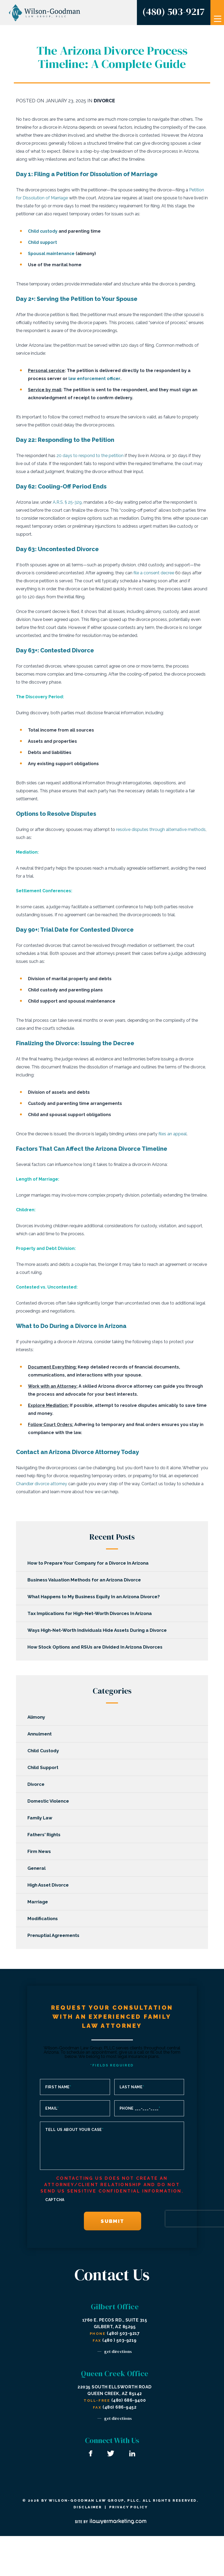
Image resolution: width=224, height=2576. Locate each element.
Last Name (132, 2087)
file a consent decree (153, 572)
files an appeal (172, 1133)
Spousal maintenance (52, 253)
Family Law (41, 1817)
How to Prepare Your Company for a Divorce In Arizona (89, 1563)
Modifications (44, 1918)
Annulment (41, 1734)
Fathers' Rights (45, 1834)
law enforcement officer (94, 378)
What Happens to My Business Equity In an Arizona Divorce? (95, 1596)
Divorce (104, 100)
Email (52, 2108)
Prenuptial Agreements (55, 1935)
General (38, 1868)
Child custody (43, 231)
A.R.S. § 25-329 (67, 502)
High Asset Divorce (50, 1885)
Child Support (44, 1767)
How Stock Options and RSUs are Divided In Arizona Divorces (96, 1647)
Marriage (39, 1901)
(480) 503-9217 (173, 11)
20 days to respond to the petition (90, 455)
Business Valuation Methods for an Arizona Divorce (86, 1579)
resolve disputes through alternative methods (161, 829)
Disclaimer (87, 2507)
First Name (58, 2087)
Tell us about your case (74, 2129)
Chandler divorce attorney (41, 1483)
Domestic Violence (50, 1801)
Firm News (41, 1851)
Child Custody (45, 1750)
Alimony (38, 1717)
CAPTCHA (54, 2200)
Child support (43, 242)
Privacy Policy (128, 2507)
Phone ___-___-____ (140, 2108)
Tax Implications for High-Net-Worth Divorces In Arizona (91, 1613)
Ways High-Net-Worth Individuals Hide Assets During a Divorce (99, 1630)
